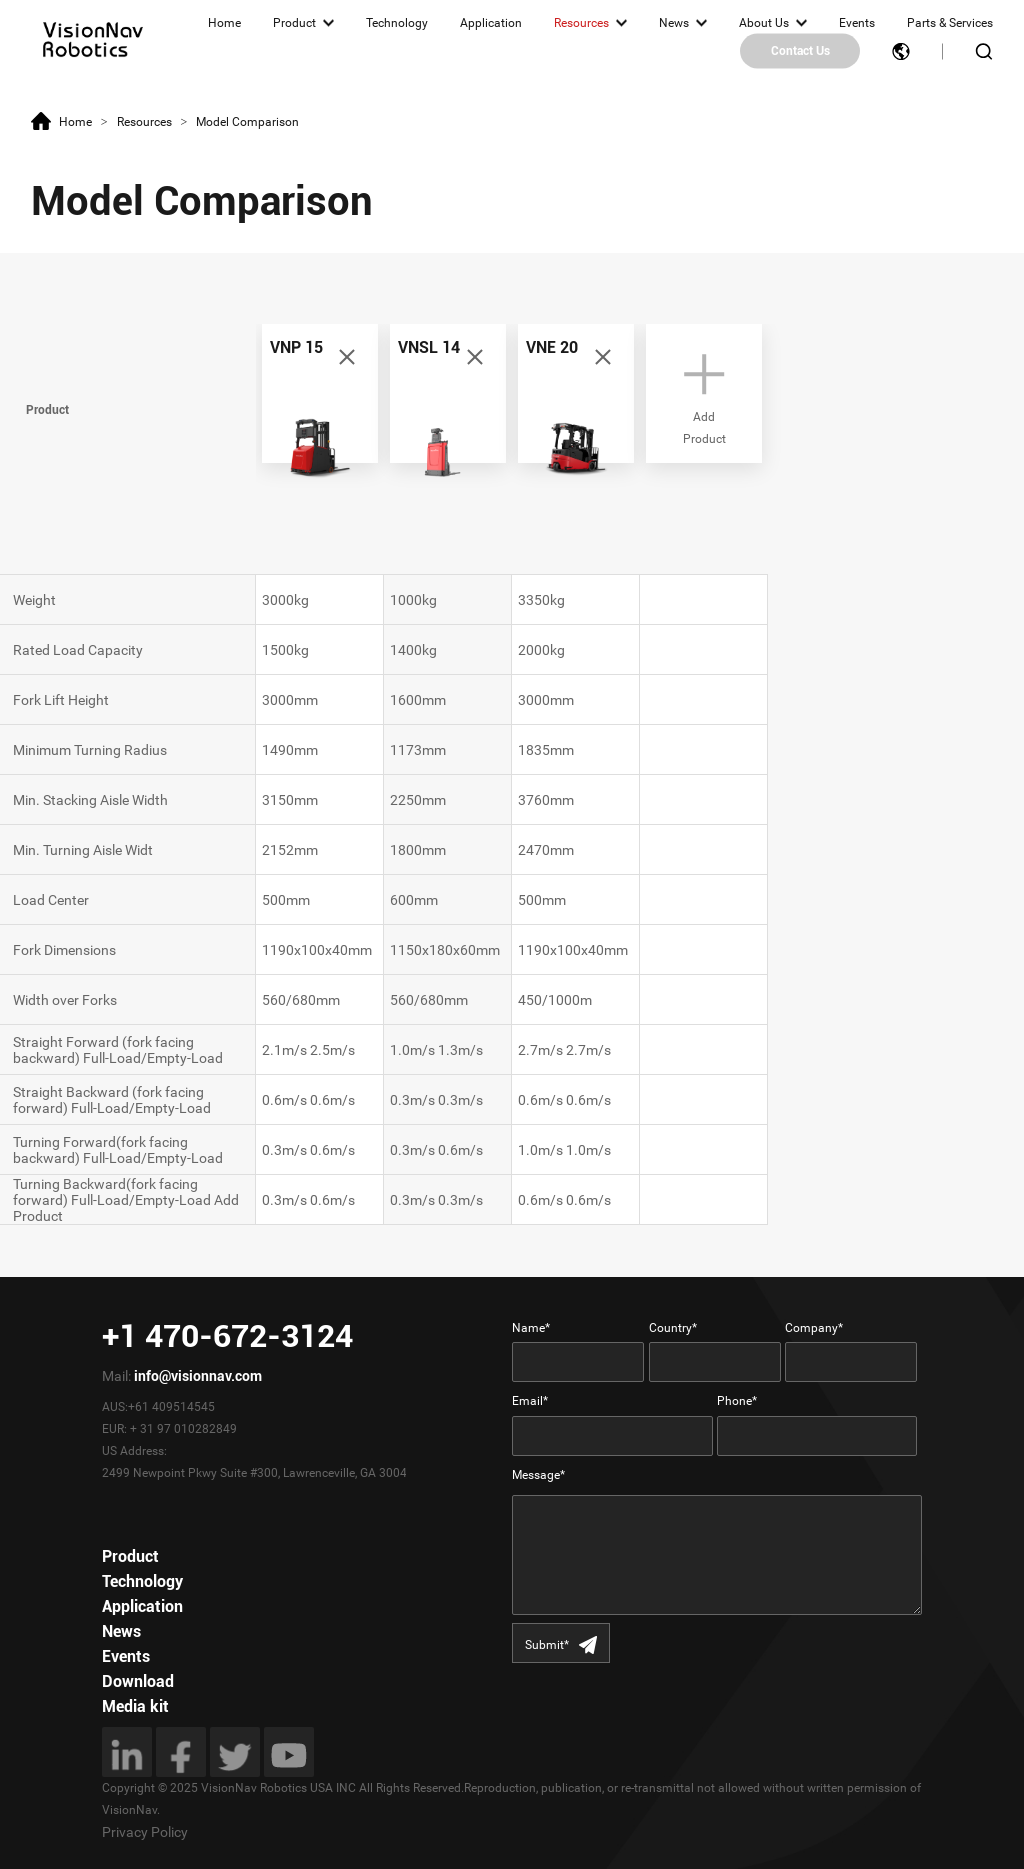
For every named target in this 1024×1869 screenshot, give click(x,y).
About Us (764, 23)
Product (294, 23)
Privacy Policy (145, 1832)
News (674, 23)
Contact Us (800, 51)
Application (491, 23)
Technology (397, 23)
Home (224, 23)
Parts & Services (950, 23)
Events (857, 23)
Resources (581, 23)
